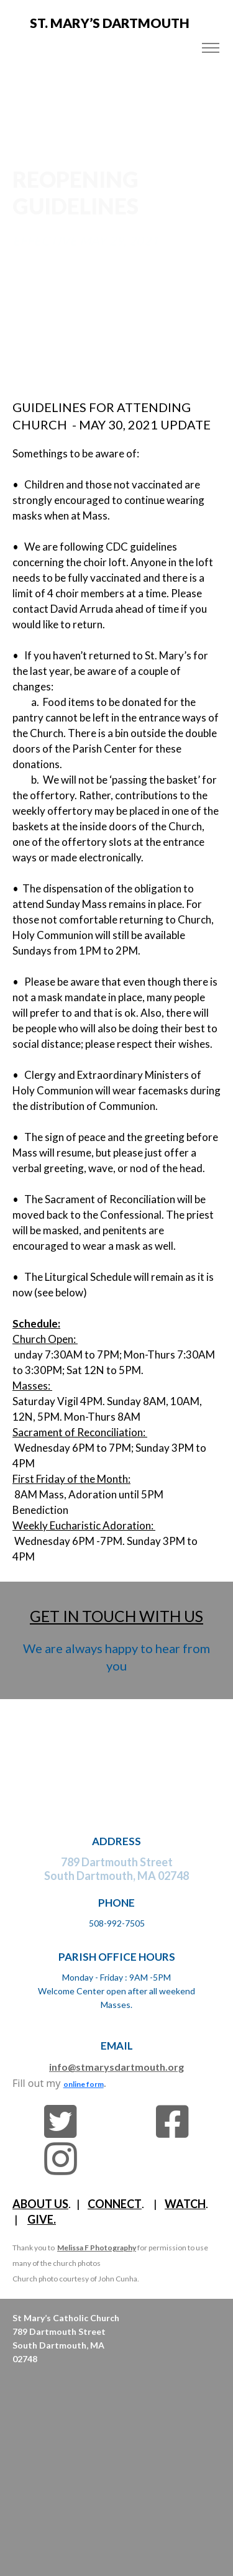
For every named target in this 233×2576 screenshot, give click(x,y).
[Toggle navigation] (210, 48)
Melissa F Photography (96, 2247)
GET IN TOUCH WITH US (116, 1616)
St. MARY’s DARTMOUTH (110, 22)
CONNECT (115, 2204)
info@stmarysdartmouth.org (116, 2067)
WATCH (185, 2204)
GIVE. (41, 2219)
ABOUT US (40, 2204)
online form (83, 2084)
